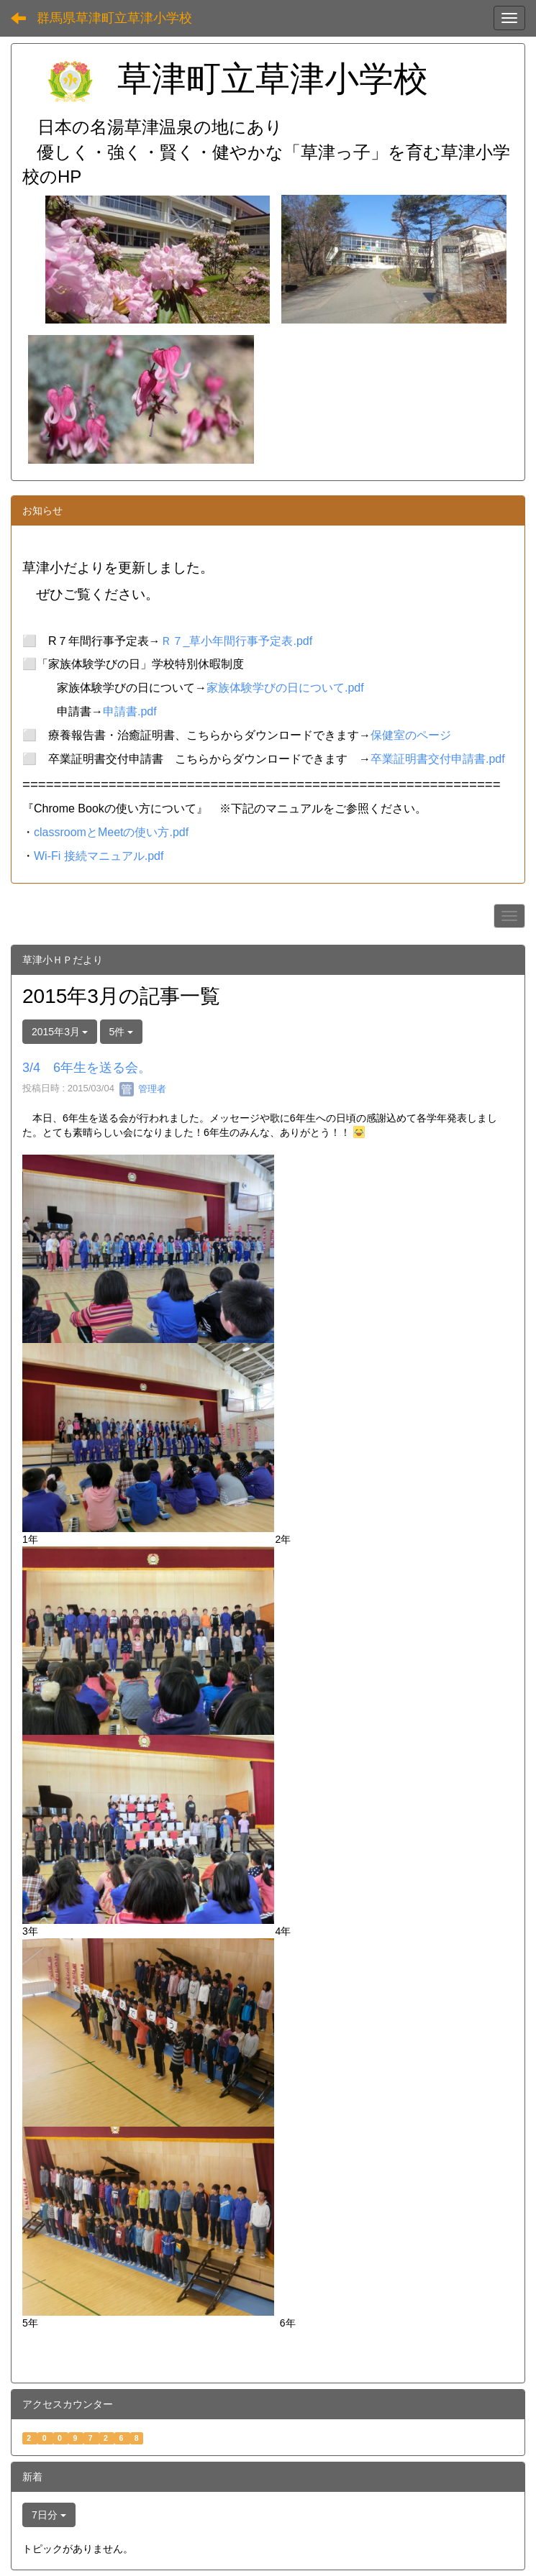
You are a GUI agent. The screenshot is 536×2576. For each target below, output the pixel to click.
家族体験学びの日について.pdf (285, 688)
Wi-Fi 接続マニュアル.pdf (98, 856)
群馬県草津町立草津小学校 (114, 18)
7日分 (49, 2515)
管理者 (142, 1088)
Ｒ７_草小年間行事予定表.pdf (236, 641)
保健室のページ (411, 735)
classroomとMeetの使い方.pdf (111, 832)
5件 (121, 1031)
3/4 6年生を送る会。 (86, 1067)
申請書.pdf (130, 711)
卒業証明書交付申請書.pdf (438, 759)
